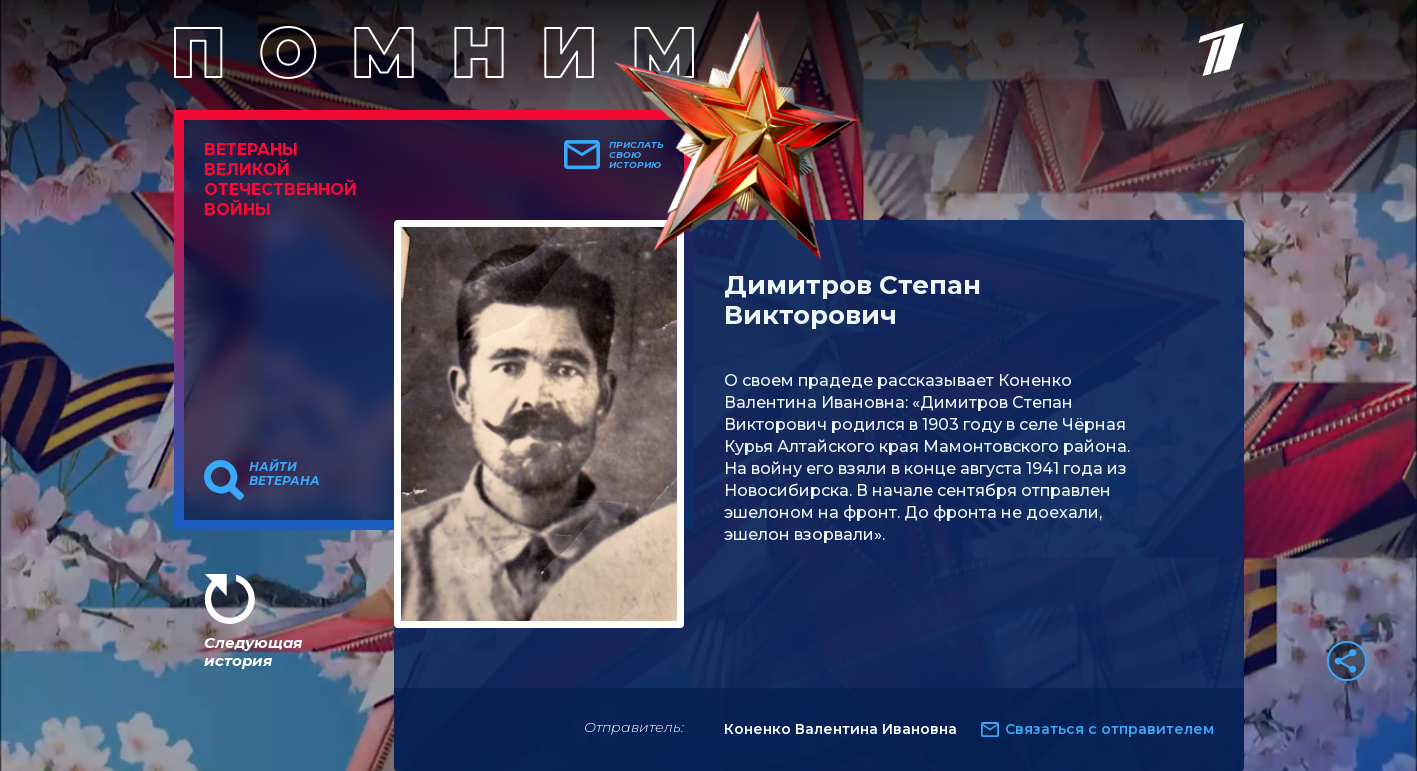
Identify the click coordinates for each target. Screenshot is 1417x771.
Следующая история (253, 651)
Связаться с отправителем (1109, 729)
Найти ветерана (284, 474)
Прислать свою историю (636, 155)
